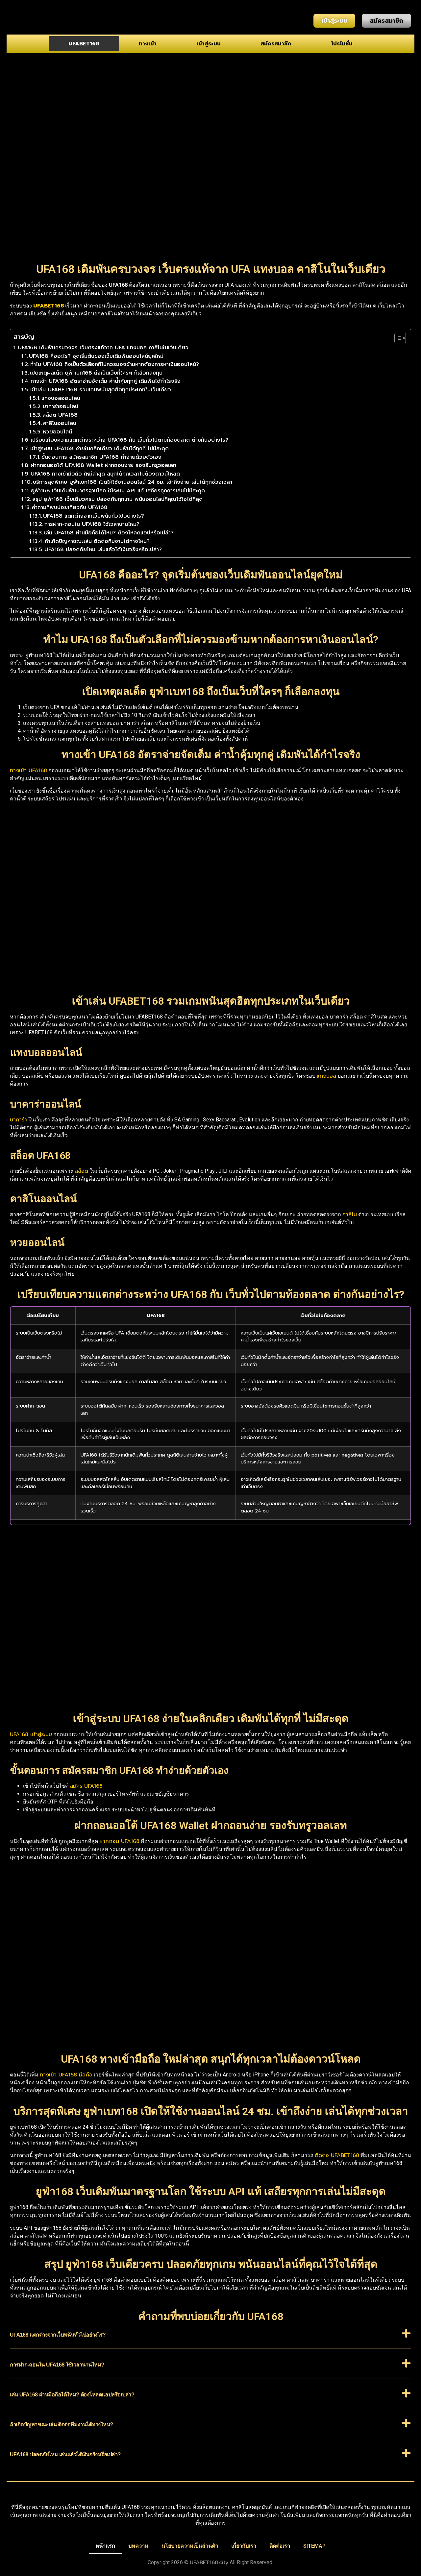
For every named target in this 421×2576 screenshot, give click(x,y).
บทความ (138, 2546)
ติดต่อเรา (279, 2546)
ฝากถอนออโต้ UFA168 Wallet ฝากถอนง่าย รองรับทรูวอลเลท (103, 465)
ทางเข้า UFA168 (28, 770)
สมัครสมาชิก (275, 44)
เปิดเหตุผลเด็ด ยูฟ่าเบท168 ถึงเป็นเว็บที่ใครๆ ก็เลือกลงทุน (96, 373)
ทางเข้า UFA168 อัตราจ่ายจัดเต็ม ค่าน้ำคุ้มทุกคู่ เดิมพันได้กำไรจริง (106, 381)
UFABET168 (83, 44)
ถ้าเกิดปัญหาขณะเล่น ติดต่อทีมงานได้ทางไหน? (97, 541)
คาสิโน (349, 1214)
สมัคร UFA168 (86, 1786)
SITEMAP (314, 2546)
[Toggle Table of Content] (396, 338)
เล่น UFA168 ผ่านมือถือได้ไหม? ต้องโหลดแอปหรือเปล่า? (109, 533)
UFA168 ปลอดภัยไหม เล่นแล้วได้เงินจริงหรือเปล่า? (103, 549)
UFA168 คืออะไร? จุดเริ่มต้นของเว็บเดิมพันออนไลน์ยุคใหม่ (96, 356)
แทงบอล (326, 1076)
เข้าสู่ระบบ (208, 44)
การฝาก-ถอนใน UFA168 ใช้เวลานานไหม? (91, 524)
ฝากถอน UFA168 (119, 1841)
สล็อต (81, 1171)
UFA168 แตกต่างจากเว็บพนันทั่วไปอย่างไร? (93, 516)
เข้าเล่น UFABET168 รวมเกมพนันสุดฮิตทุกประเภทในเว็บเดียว (100, 390)
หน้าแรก (105, 2546)
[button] (210, 2338)
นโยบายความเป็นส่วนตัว (189, 2546)
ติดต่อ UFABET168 (337, 2155)
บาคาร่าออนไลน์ (60, 406)
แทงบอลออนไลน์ (60, 398)
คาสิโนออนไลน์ (59, 423)
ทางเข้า (148, 44)
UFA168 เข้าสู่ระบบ (31, 1734)
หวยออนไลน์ (57, 432)
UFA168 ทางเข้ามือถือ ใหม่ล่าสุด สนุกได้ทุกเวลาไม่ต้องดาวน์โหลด (105, 474)
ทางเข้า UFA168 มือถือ (66, 2075)
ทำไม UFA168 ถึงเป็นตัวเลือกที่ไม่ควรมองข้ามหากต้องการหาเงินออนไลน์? (114, 364)
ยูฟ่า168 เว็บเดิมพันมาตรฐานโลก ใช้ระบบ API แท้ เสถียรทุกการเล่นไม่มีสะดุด (118, 491)
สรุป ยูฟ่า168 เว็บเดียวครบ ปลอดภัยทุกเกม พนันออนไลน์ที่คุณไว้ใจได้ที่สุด (117, 499)
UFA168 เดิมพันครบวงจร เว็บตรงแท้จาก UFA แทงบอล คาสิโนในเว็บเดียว (103, 348)
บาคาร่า (18, 1120)
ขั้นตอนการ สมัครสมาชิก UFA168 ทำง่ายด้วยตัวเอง (101, 457)
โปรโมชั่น (342, 44)
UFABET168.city (209, 2562)
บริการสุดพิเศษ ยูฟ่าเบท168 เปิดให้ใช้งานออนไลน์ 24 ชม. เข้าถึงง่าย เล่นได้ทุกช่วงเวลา (132, 482)
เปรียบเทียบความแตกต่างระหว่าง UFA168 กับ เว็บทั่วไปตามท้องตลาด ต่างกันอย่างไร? (129, 440)
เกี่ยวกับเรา (243, 2546)
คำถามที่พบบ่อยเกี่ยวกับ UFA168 (70, 507)
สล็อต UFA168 (60, 415)
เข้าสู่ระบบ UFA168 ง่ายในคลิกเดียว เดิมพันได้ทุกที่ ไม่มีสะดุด (99, 449)
